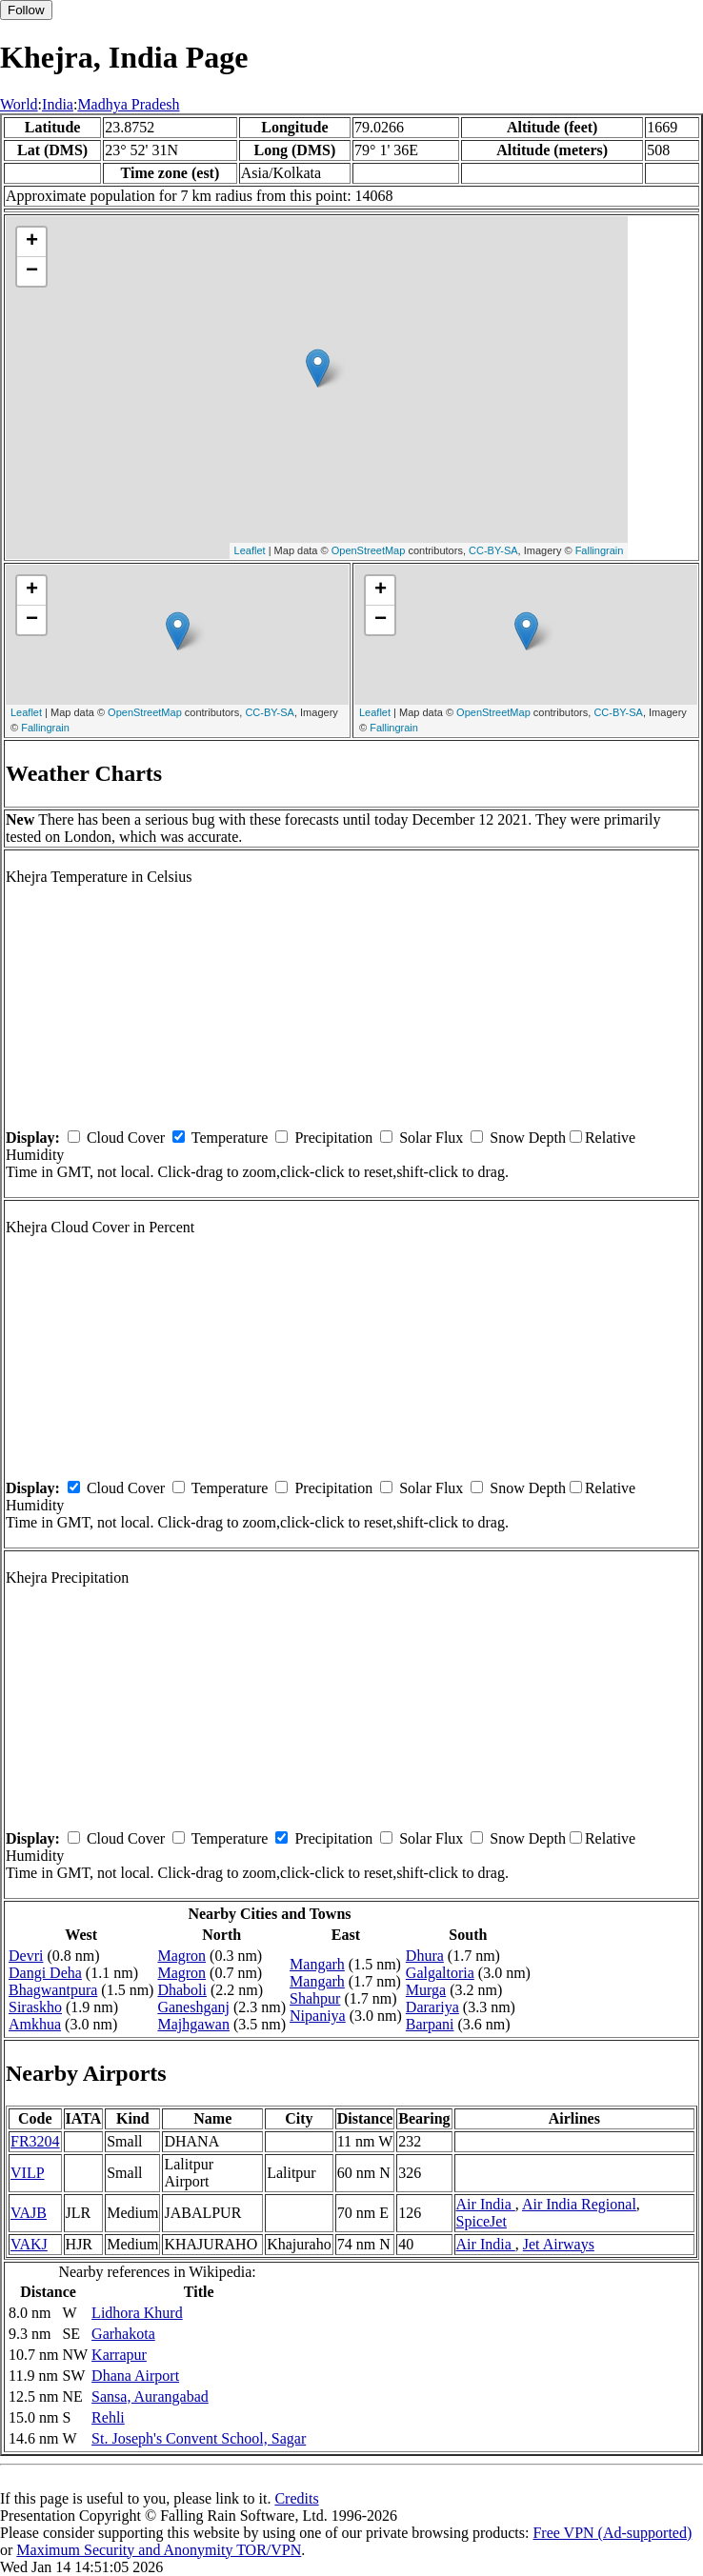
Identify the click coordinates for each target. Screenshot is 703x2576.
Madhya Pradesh (128, 104)
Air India (485, 2204)
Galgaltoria (440, 1973)
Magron (181, 1955)
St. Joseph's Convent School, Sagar (198, 2438)
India (57, 104)
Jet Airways (558, 2244)
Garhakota (123, 2334)
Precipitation (333, 1137)
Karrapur (119, 2354)
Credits (296, 2498)
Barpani (430, 2024)
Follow (26, 10)
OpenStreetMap (368, 550)
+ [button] (32, 242)
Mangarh (317, 1964)
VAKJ (29, 2244)
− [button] (32, 271)
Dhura (425, 1955)
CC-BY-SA (493, 550)
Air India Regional (579, 2204)
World (19, 104)
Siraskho (35, 2007)
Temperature (230, 1137)
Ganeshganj (193, 2007)
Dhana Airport (135, 2375)
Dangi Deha (45, 1973)
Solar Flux (431, 1137)
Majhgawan (193, 2024)
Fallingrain (599, 550)
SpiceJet (481, 2221)
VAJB (28, 2213)
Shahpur (315, 1998)
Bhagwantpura (53, 1990)
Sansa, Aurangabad (150, 2396)
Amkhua (35, 2024)
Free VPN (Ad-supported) (612, 2533)
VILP (27, 2173)
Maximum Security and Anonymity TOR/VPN (158, 2550)
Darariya (432, 2007)
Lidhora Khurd (137, 2313)
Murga (426, 1990)
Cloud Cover (126, 1137)
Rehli (108, 2417)
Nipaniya (318, 2015)
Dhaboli (182, 1990)
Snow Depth (528, 1137)
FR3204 (35, 2141)
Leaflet (250, 550)
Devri (26, 1955)
